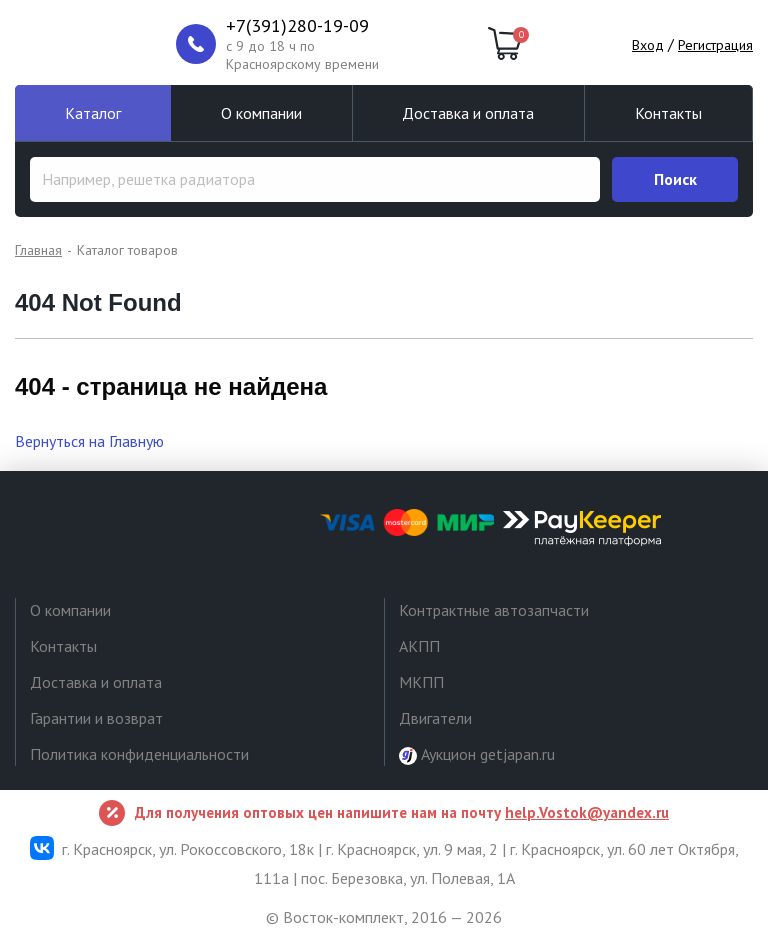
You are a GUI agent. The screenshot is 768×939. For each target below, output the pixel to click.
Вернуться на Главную (89, 441)
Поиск (675, 179)
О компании (261, 113)
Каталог (93, 113)
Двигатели (435, 718)
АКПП (419, 646)
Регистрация (715, 45)
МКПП (421, 682)
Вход (648, 45)
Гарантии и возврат (96, 718)
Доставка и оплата (468, 113)
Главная (38, 250)
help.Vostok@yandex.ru (587, 812)
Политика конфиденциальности (139, 754)
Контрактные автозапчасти (494, 610)
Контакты (668, 113)
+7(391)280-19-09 (297, 26)
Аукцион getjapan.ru (477, 754)
